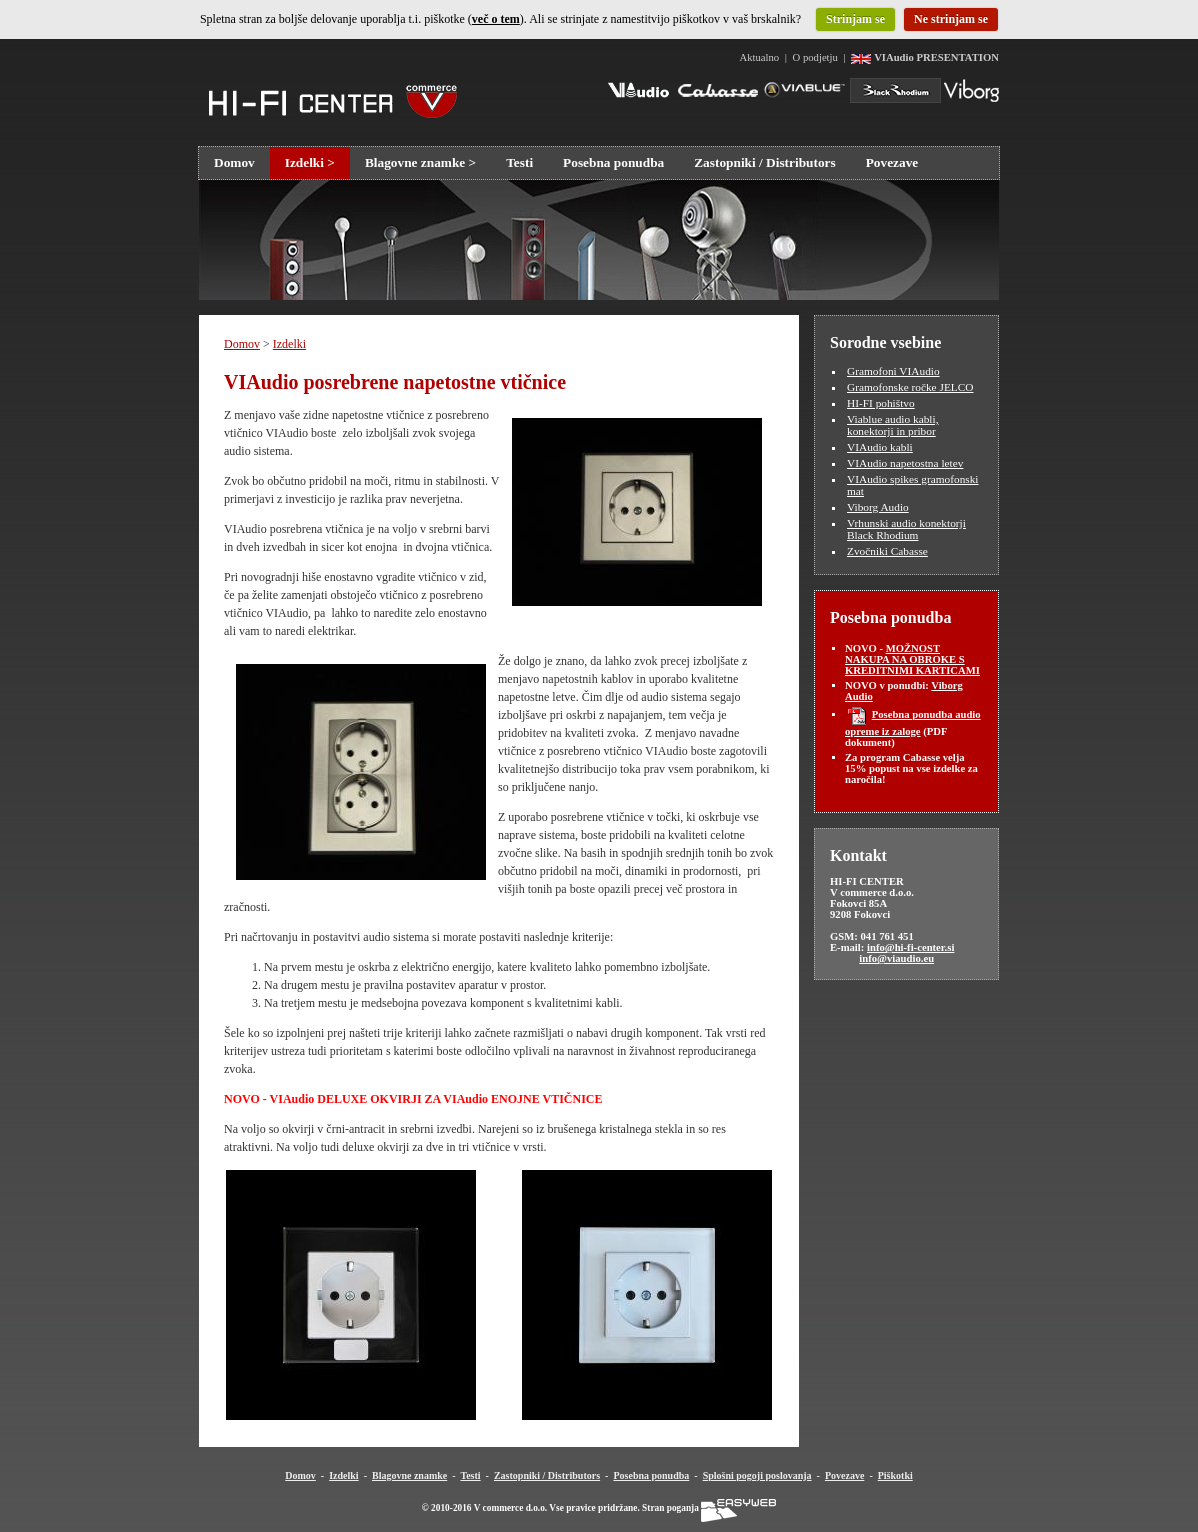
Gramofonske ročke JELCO (910, 387)
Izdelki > (310, 162)
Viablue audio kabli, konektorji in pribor (893, 425)
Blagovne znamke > (420, 162)
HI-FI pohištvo (881, 403)
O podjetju (817, 57)
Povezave (892, 162)
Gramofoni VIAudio (893, 371)
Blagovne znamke (409, 1475)
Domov (234, 162)
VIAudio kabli (880, 447)
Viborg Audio (878, 507)
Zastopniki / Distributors (764, 162)
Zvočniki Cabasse (887, 551)
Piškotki (895, 1475)
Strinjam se (855, 19)
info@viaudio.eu (896, 958)
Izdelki (289, 344)
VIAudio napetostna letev (905, 463)
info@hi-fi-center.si (910, 947)
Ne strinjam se (951, 19)
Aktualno (760, 57)
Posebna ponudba (613, 162)
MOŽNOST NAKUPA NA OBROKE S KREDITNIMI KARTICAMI (912, 659)
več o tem (496, 19)
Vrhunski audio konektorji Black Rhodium (906, 529)
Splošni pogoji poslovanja (757, 1475)
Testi (519, 162)
